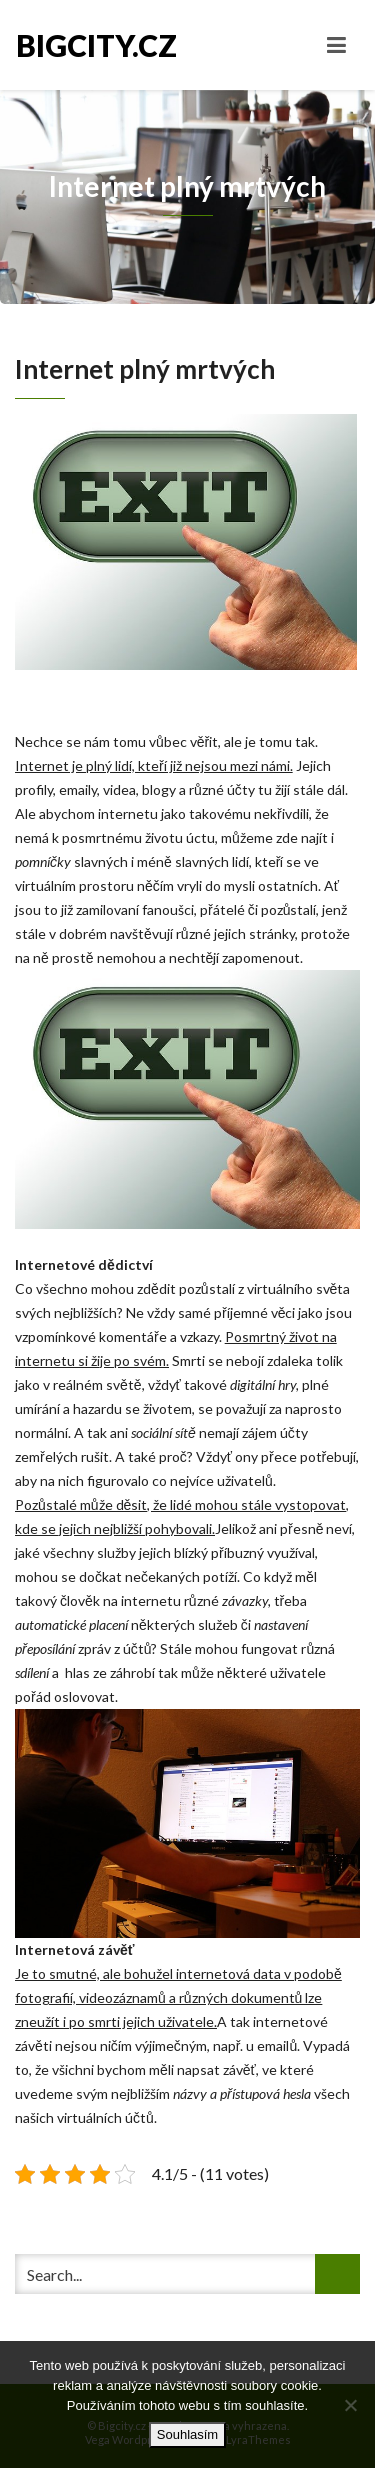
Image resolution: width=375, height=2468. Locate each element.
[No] (350, 2405)
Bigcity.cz (96, 45)
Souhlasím (187, 2434)
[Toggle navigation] (336, 45)
